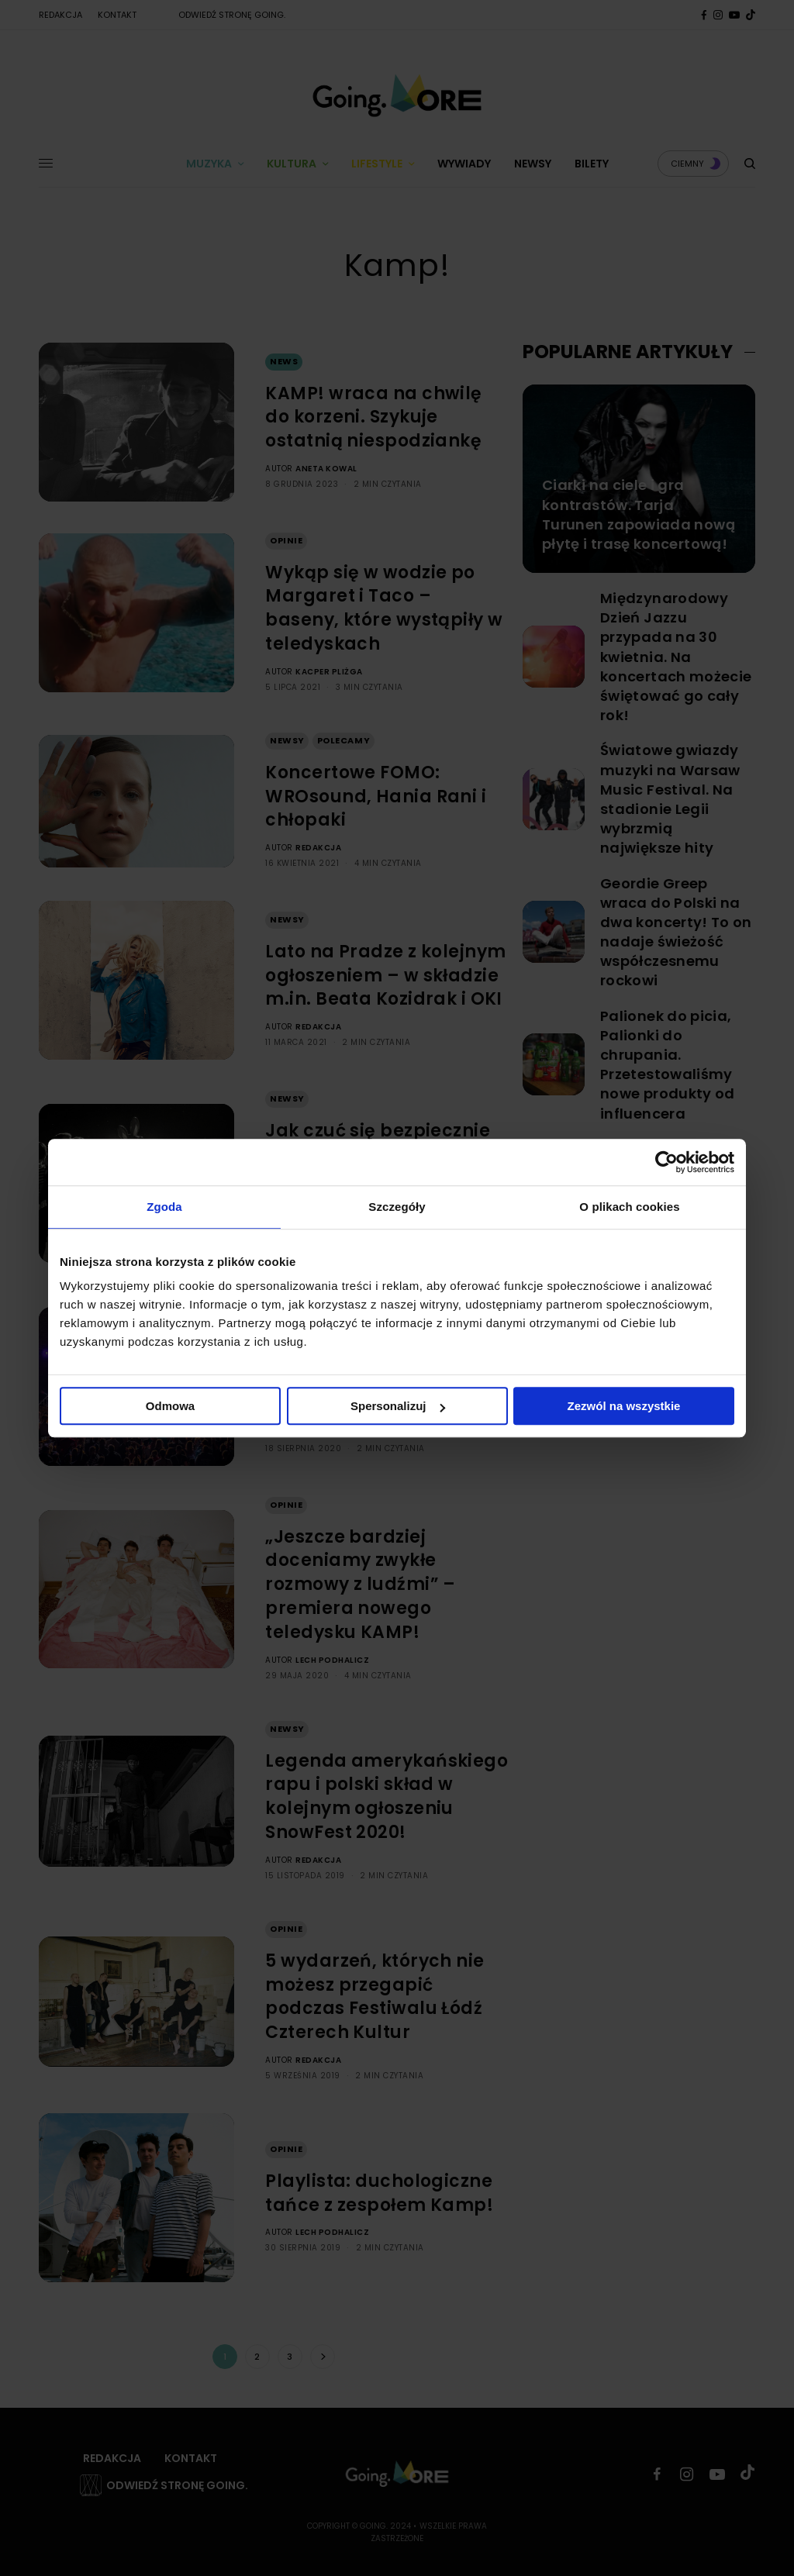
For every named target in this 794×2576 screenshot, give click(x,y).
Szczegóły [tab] (396, 1206)
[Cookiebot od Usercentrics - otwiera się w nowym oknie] (666, 1162)
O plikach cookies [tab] (629, 1206)
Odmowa (170, 1405)
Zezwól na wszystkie (624, 1405)
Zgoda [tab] (164, 1206)
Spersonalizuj (397, 1405)
